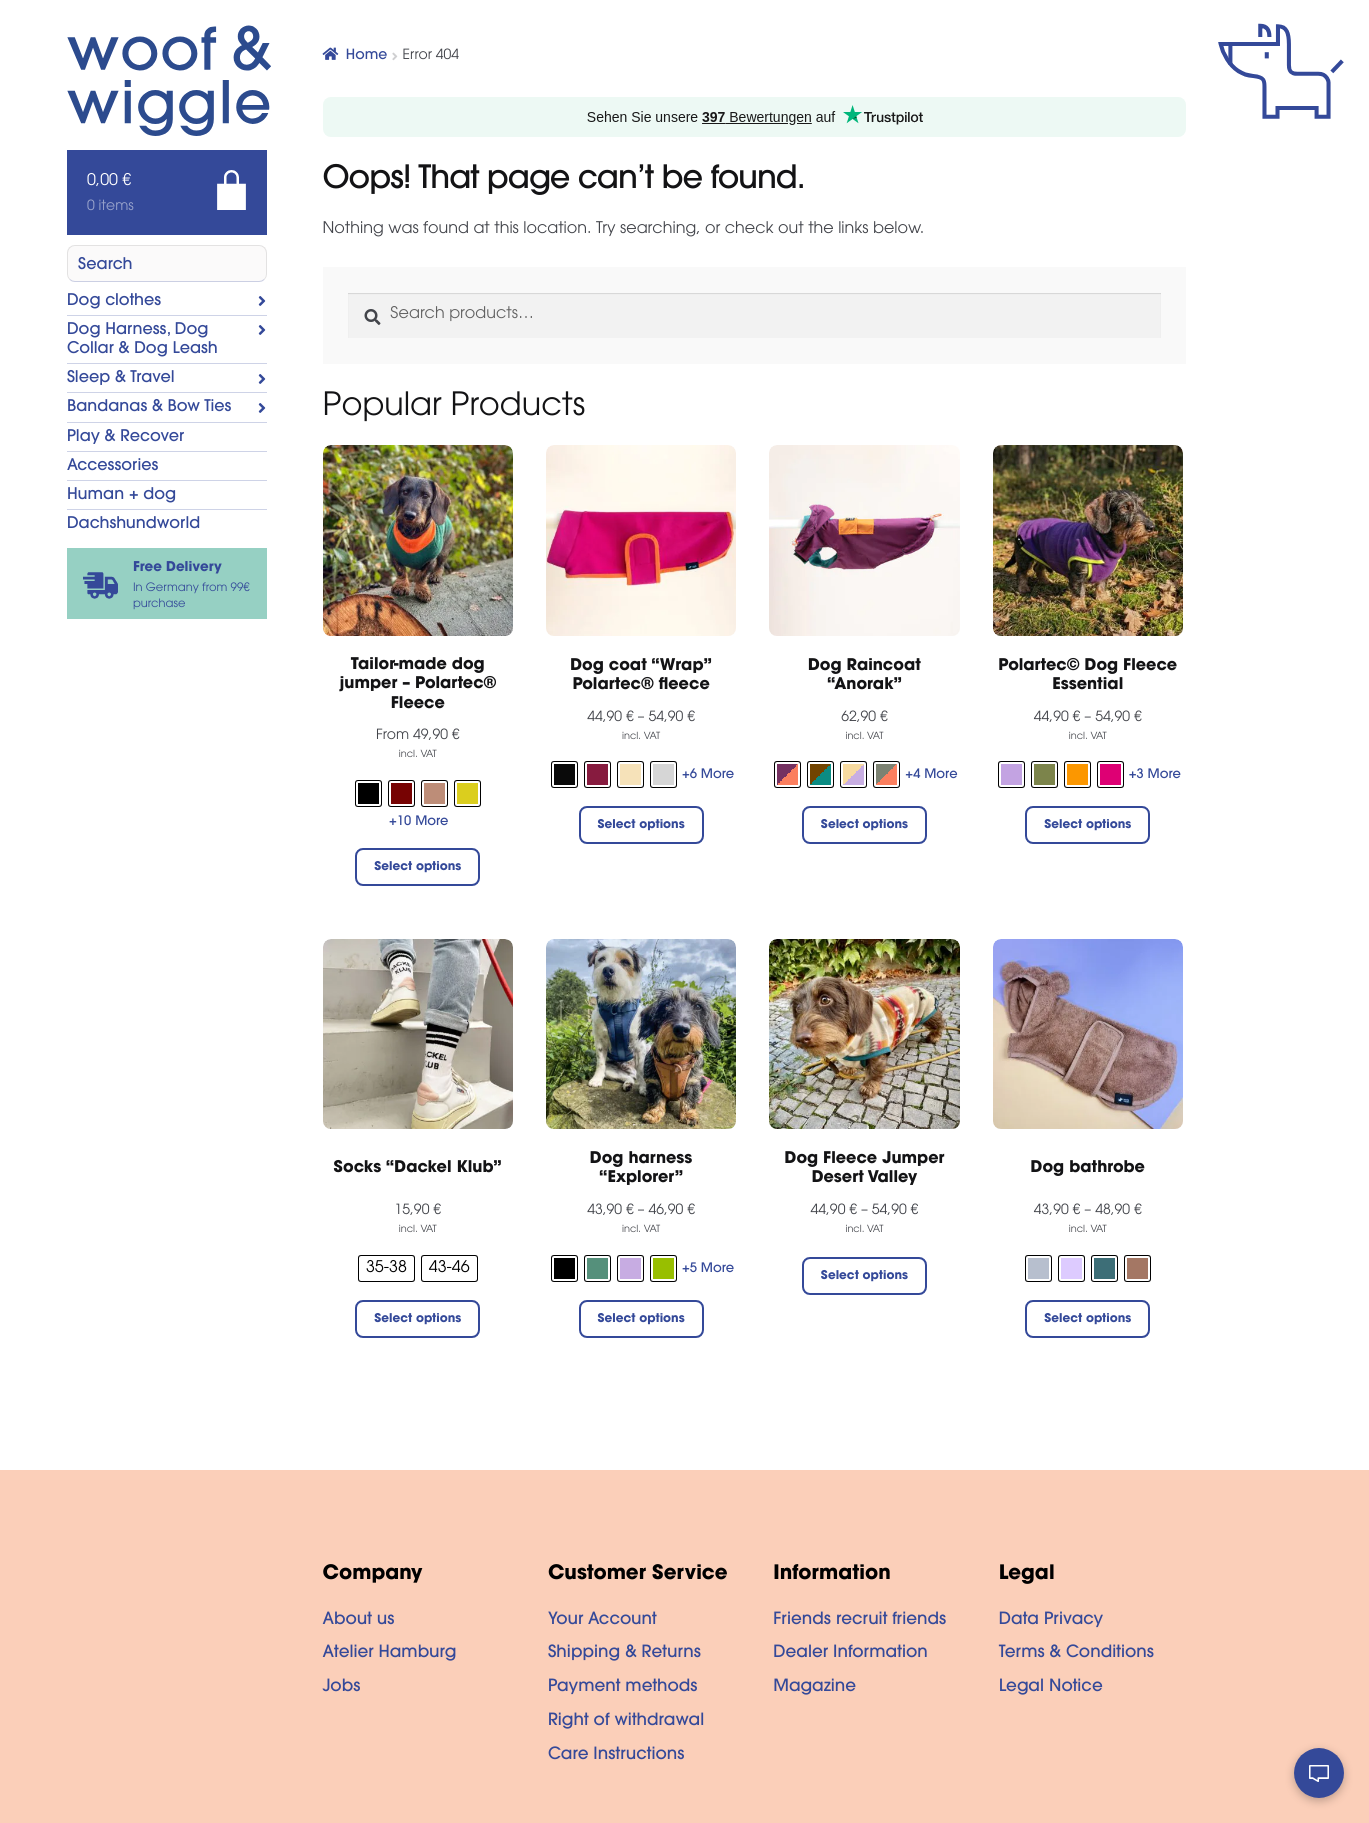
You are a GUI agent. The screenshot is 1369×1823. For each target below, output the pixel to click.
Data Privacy (1051, 1621)
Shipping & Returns (624, 1654)
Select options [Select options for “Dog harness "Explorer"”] (641, 1320)
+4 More (931, 775)
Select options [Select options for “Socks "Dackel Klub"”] (417, 1320)
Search (105, 266)
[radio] (368, 793)
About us (359, 1621)
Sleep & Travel (121, 379)
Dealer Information (850, 1654)
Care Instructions (616, 1756)
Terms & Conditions (1076, 1654)
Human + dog (121, 496)
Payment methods (623, 1688)
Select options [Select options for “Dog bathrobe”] (1087, 1320)
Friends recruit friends (859, 1621)
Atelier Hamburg (390, 1654)
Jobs (342, 1688)
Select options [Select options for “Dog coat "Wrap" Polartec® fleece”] (641, 826)
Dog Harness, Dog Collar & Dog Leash (142, 340)
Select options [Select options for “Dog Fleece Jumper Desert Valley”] (864, 1277)
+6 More (708, 775)
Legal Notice (1051, 1688)
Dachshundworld (133, 525)
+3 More (1155, 775)
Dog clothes (114, 302)
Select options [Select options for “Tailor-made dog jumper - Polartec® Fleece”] (417, 868)
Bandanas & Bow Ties (149, 408)
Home (366, 56)
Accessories (112, 467)
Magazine (814, 1688)
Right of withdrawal (626, 1722)
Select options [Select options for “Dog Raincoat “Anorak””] (864, 826)
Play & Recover (125, 438)
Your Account (602, 1621)
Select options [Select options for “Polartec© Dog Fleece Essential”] (1087, 826)
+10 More (418, 822)
